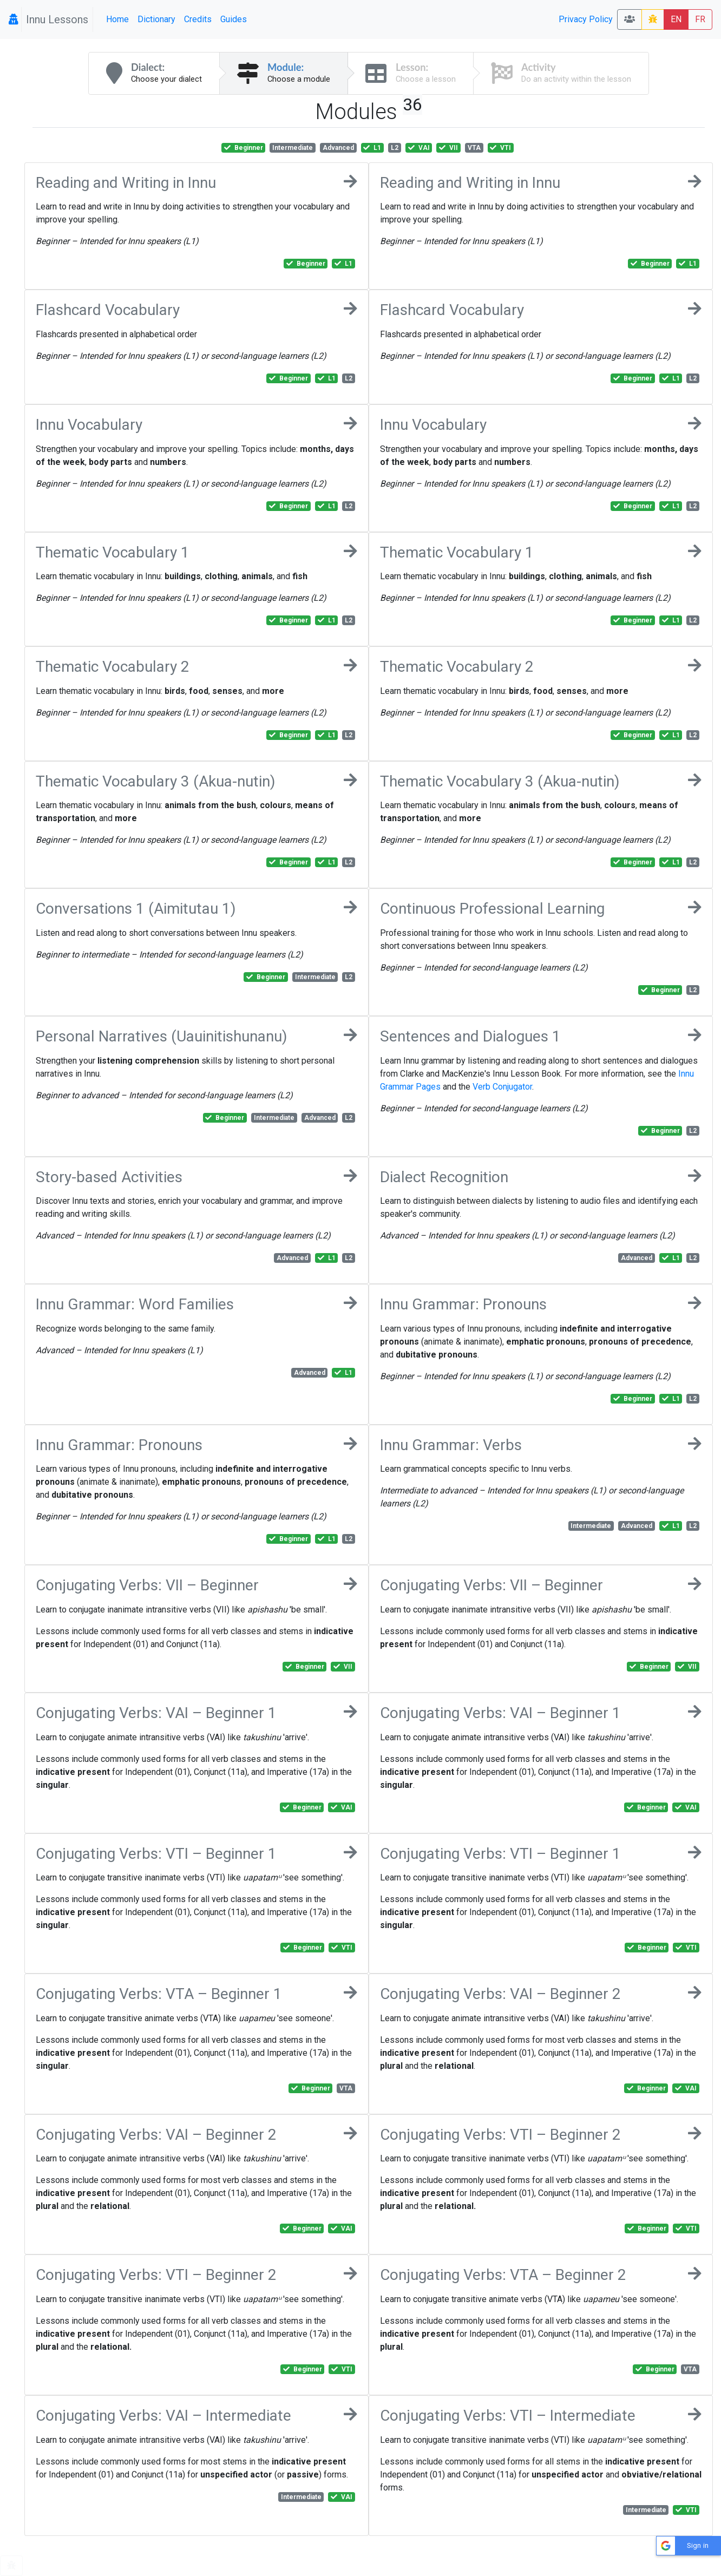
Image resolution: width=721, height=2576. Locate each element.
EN (676, 19)
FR (700, 19)
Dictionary (156, 19)
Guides (233, 19)
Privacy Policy (586, 19)
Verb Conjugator (502, 1086)
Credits (198, 19)
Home (117, 19)
